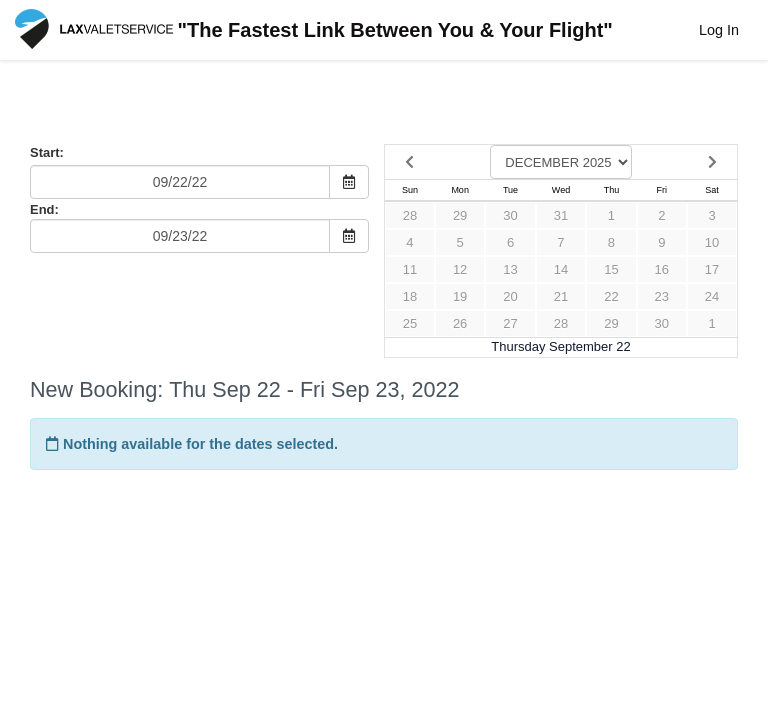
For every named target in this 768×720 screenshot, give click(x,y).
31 (561, 215)
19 (460, 296)
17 (712, 269)
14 (561, 269)
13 (510, 269)
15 (611, 269)
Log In (719, 30)
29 (460, 215)
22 (611, 296)
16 (662, 269)
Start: (47, 152)
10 (712, 242)
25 (410, 323)
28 (410, 215)
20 (510, 296)
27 (510, 323)
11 (410, 269)
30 (510, 215)
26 (460, 323)
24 (712, 296)
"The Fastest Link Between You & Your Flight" (314, 31)
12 (460, 269)
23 (662, 296)
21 (561, 296)
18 (410, 296)
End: (44, 209)
